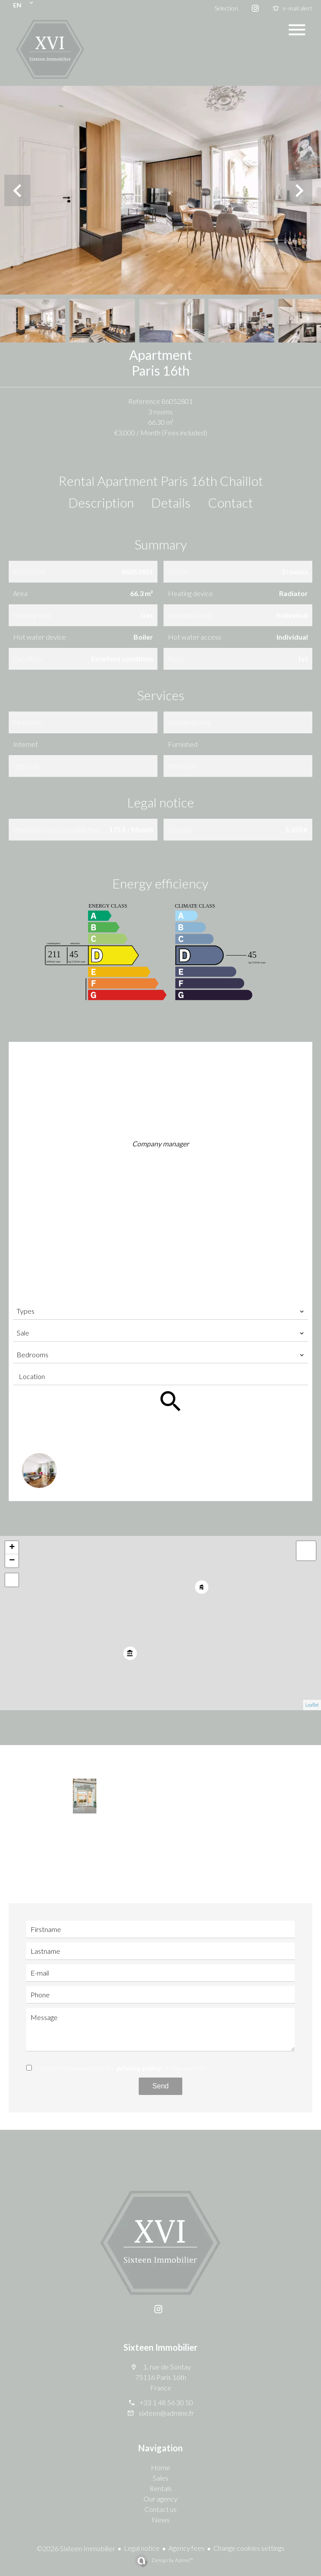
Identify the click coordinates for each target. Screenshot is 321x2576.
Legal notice (142, 2548)
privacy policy (139, 2068)
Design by (172, 2560)
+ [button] (12, 1547)
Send (160, 2086)
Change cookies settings (248, 2548)
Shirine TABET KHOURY (160, 1134)
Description (101, 502)
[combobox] (160, 1311)
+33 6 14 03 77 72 (166, 1170)
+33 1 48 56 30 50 (166, 1157)
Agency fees (186, 2548)
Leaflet (312, 1705)
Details (171, 502)
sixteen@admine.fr (166, 1182)
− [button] (12, 1560)
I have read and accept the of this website (121, 2068)
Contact (230, 502)
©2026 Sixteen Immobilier (76, 2548)
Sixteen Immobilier (160, 2347)
